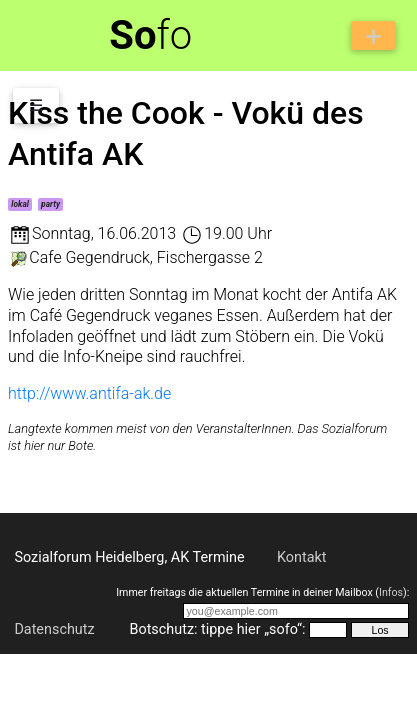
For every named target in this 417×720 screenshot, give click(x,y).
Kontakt (302, 557)
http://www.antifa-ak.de (89, 393)
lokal (20, 204)
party (50, 204)
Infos (391, 592)
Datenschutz (54, 629)
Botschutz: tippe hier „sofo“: (217, 629)
